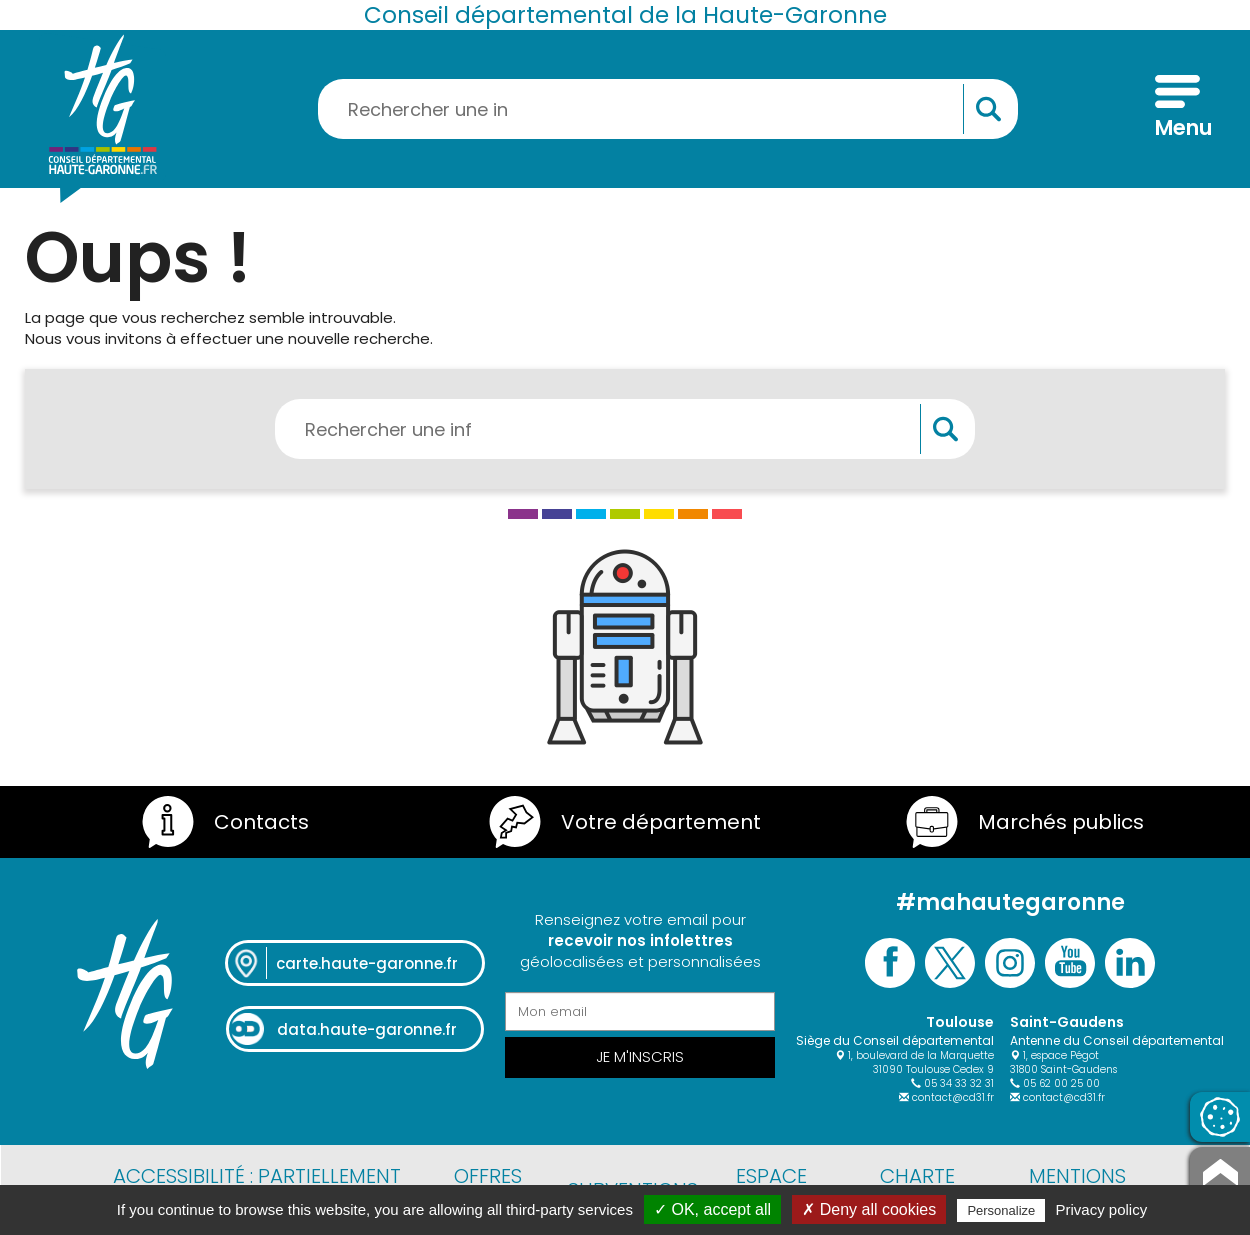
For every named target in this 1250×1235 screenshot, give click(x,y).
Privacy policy (1102, 1209)
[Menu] (1177, 109)
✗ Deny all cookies (869, 1209)
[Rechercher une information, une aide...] (668, 109)
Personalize (1001, 1210)
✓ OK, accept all (712, 1209)
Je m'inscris (640, 1056)
